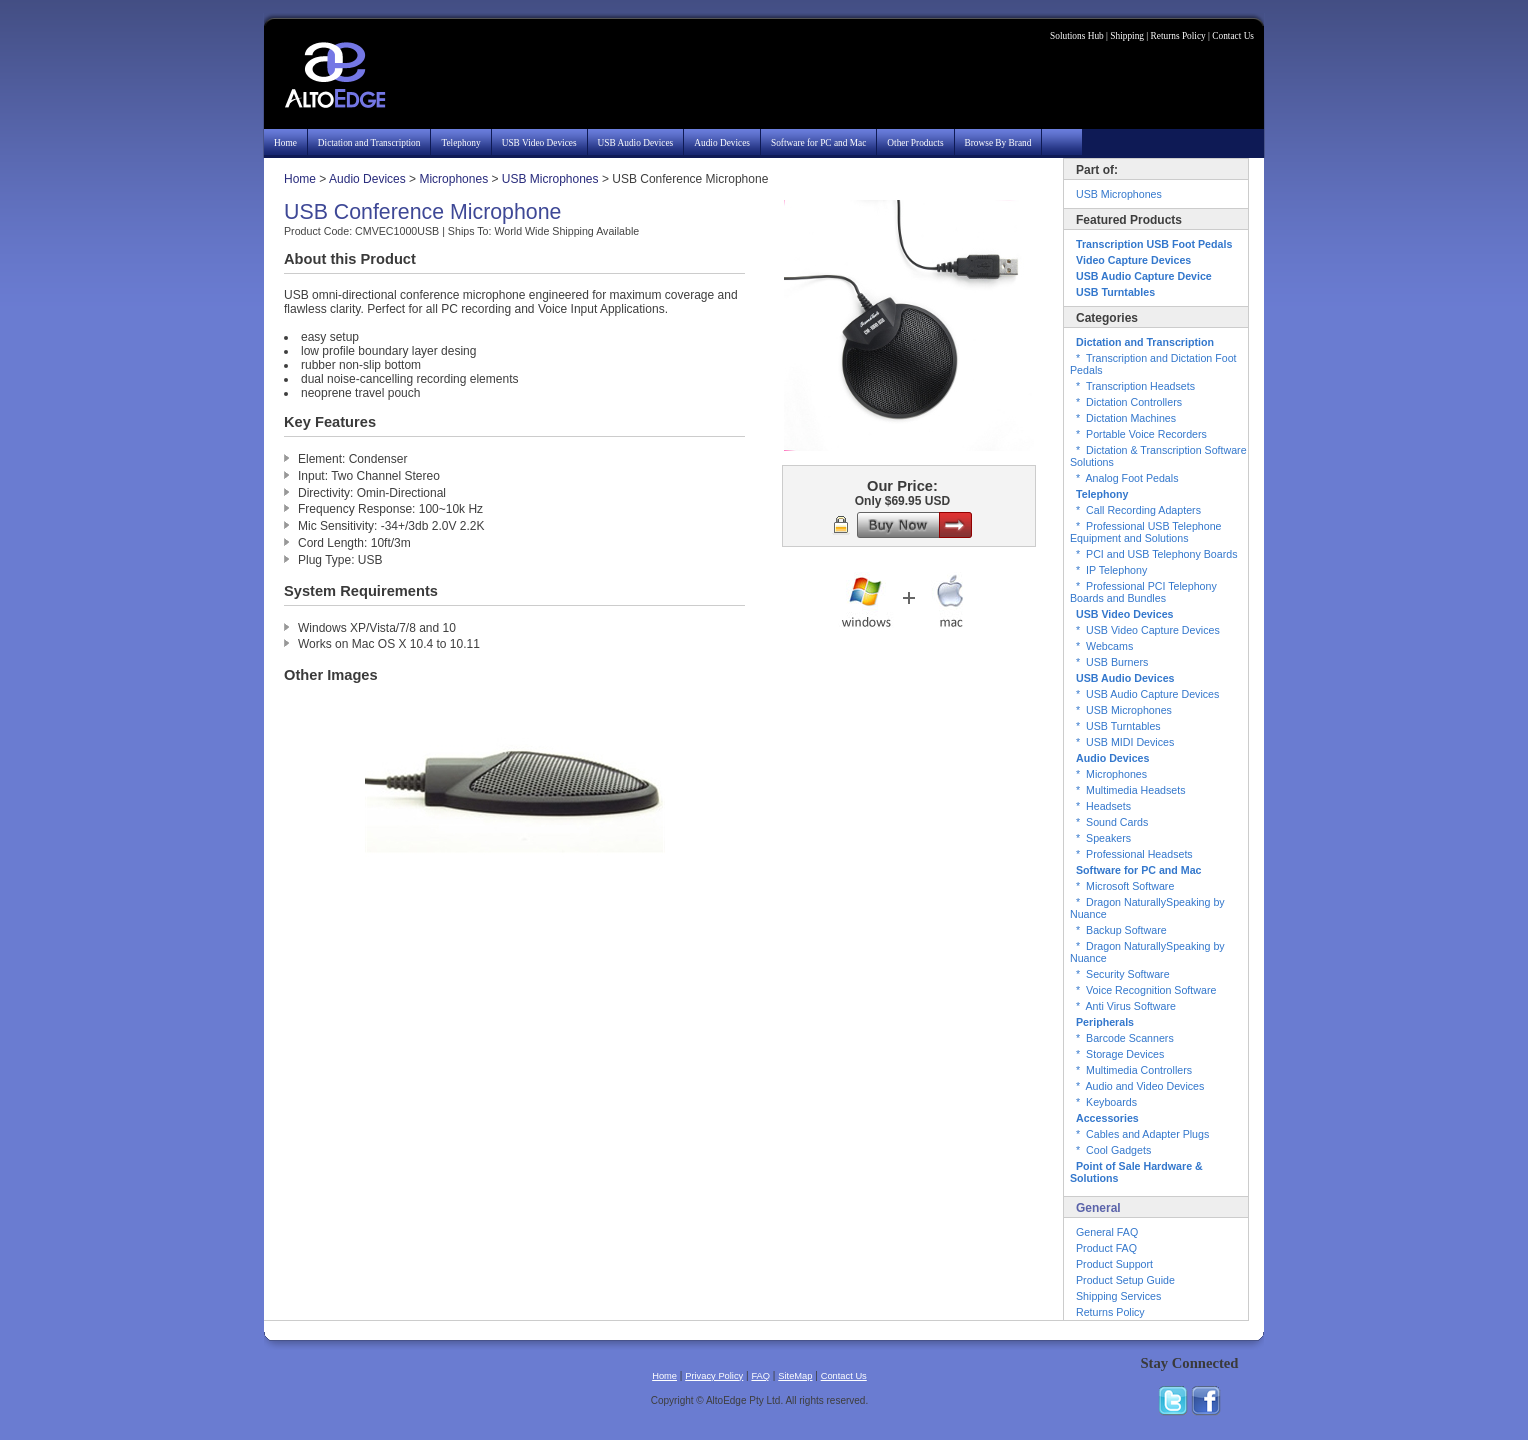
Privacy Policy (714, 1376)
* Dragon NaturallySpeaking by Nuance (1147, 908)
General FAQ (1107, 1232)
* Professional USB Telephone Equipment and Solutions (1146, 532)
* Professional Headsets (1134, 854)
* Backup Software (1121, 930)
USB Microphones (550, 179)
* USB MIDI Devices (1125, 742)
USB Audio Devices (636, 143)
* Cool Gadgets (1113, 1150)
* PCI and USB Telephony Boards (1157, 554)
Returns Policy (1178, 36)
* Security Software (1123, 974)
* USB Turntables (1118, 726)
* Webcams (1104, 646)
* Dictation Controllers (1129, 402)
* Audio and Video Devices (1140, 1086)
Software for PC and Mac (818, 143)
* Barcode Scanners (1125, 1038)
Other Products (915, 143)
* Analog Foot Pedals (1127, 478)
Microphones (453, 179)
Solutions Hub (1077, 36)
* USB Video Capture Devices (1148, 630)
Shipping (1127, 36)
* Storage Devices (1120, 1054)
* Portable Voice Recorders (1141, 434)
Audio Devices (722, 143)
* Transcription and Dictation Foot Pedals (1153, 364)
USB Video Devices (539, 143)
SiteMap (795, 1376)
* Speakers (1103, 838)
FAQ (760, 1376)
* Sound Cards (1112, 822)
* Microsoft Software (1125, 886)
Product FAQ (1106, 1248)
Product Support (1114, 1264)
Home (285, 143)
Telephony (460, 143)
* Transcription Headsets (1135, 386)
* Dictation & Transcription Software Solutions (1158, 456)
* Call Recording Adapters (1138, 510)
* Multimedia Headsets (1131, 790)
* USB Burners (1112, 662)
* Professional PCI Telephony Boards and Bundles (1143, 592)
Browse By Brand (998, 143)
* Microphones (1111, 774)
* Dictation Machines (1126, 418)
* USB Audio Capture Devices (1147, 694)
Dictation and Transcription (369, 143)
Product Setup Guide (1125, 1280)
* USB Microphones (1124, 710)
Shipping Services (1118, 1296)
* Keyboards (1106, 1102)
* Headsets (1103, 806)
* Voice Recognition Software (1146, 990)
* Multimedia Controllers (1134, 1070)
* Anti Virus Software (1126, 1006)
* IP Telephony (1111, 570)
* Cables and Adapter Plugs (1142, 1134)
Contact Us (1233, 36)
